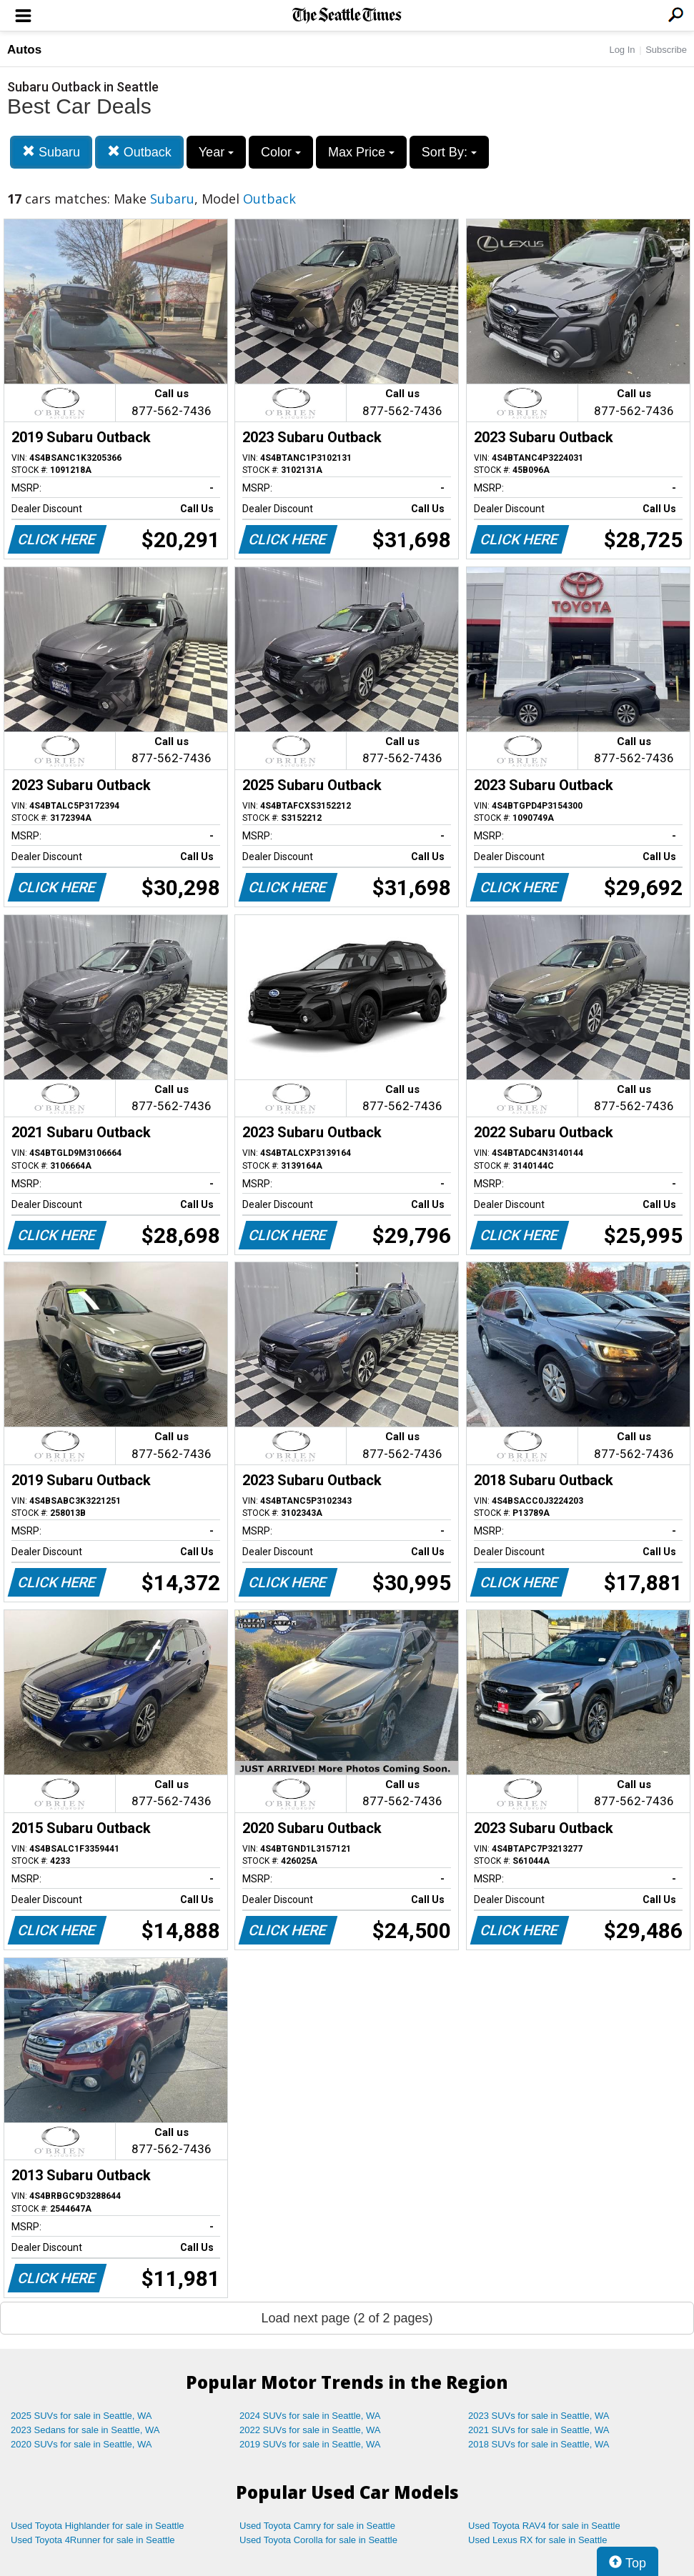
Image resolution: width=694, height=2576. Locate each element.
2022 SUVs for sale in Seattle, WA (310, 2430)
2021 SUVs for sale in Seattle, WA (539, 2430)
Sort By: (449, 152)
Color (281, 152)
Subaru (51, 151)
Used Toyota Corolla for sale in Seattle (318, 2540)
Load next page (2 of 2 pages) (346, 2318)
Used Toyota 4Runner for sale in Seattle (93, 2540)
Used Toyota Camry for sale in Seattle (317, 2525)
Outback (139, 151)
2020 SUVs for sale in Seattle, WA (81, 2444)
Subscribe (666, 49)
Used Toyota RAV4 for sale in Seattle (544, 2525)
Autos (24, 49)
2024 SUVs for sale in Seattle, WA (310, 2415)
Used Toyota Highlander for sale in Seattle (97, 2525)
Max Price (361, 152)
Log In (622, 49)
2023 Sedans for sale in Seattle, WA (85, 2430)
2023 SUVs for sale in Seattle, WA (539, 2415)
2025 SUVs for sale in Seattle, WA (81, 2415)
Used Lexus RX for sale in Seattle (537, 2540)
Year (216, 152)
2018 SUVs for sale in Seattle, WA (539, 2444)
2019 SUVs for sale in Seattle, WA (310, 2444)
